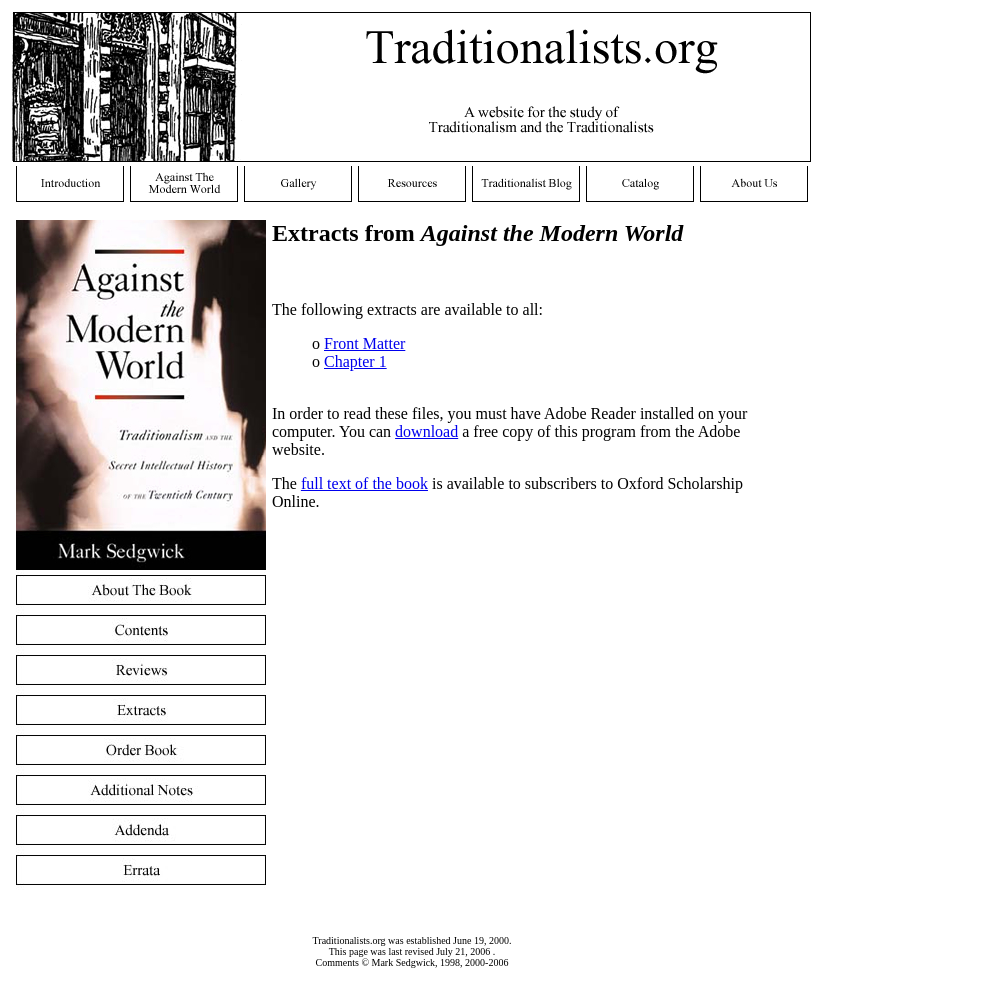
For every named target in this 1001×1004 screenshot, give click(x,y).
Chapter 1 (355, 361)
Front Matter (364, 343)
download (426, 431)
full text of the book (364, 483)
